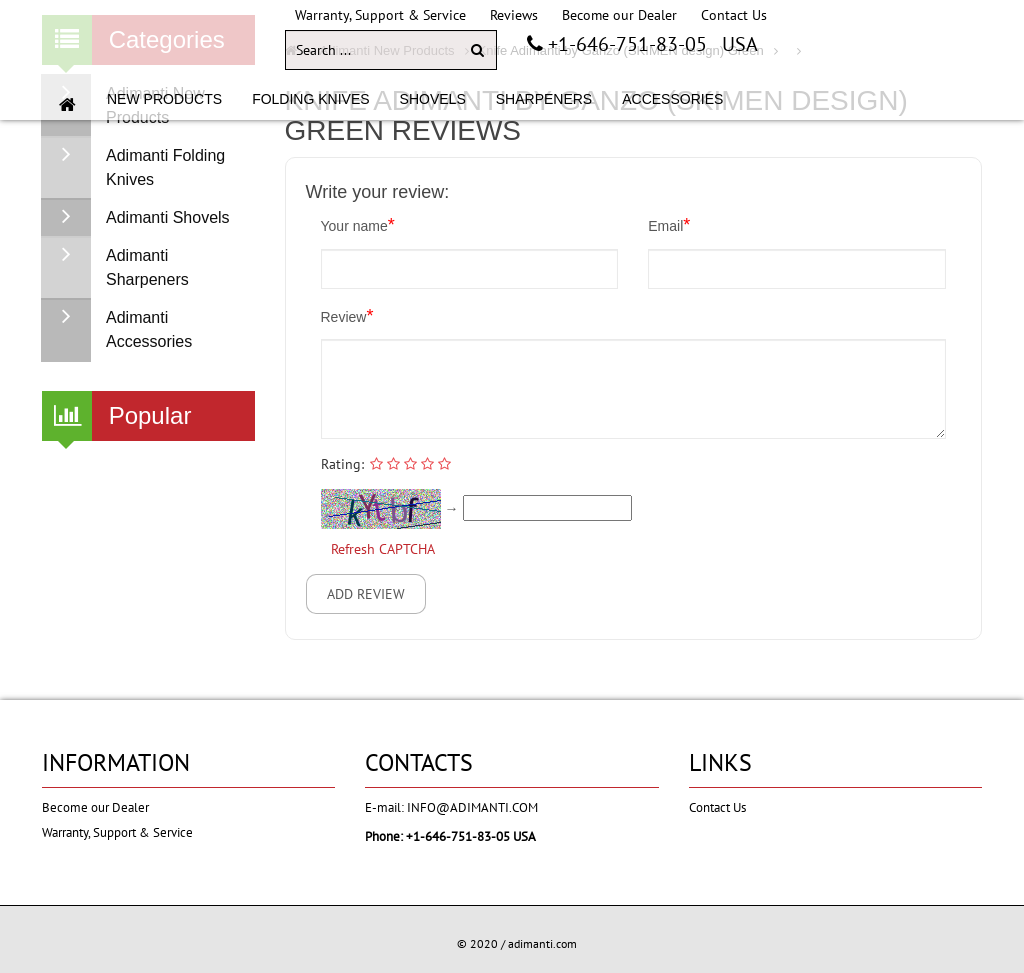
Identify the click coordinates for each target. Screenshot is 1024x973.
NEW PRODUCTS (164, 99)
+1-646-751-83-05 (625, 44)
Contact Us (734, 15)
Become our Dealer (619, 15)
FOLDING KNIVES (310, 99)
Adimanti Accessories (117, 330)
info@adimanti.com (472, 807)
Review (347, 316)
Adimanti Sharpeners (115, 268)
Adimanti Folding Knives (133, 168)
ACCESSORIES (672, 99)
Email (669, 225)
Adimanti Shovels (136, 218)
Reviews (514, 15)
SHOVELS (433, 99)
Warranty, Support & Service (380, 15)
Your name (358, 225)
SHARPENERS (544, 99)
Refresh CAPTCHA (383, 549)
